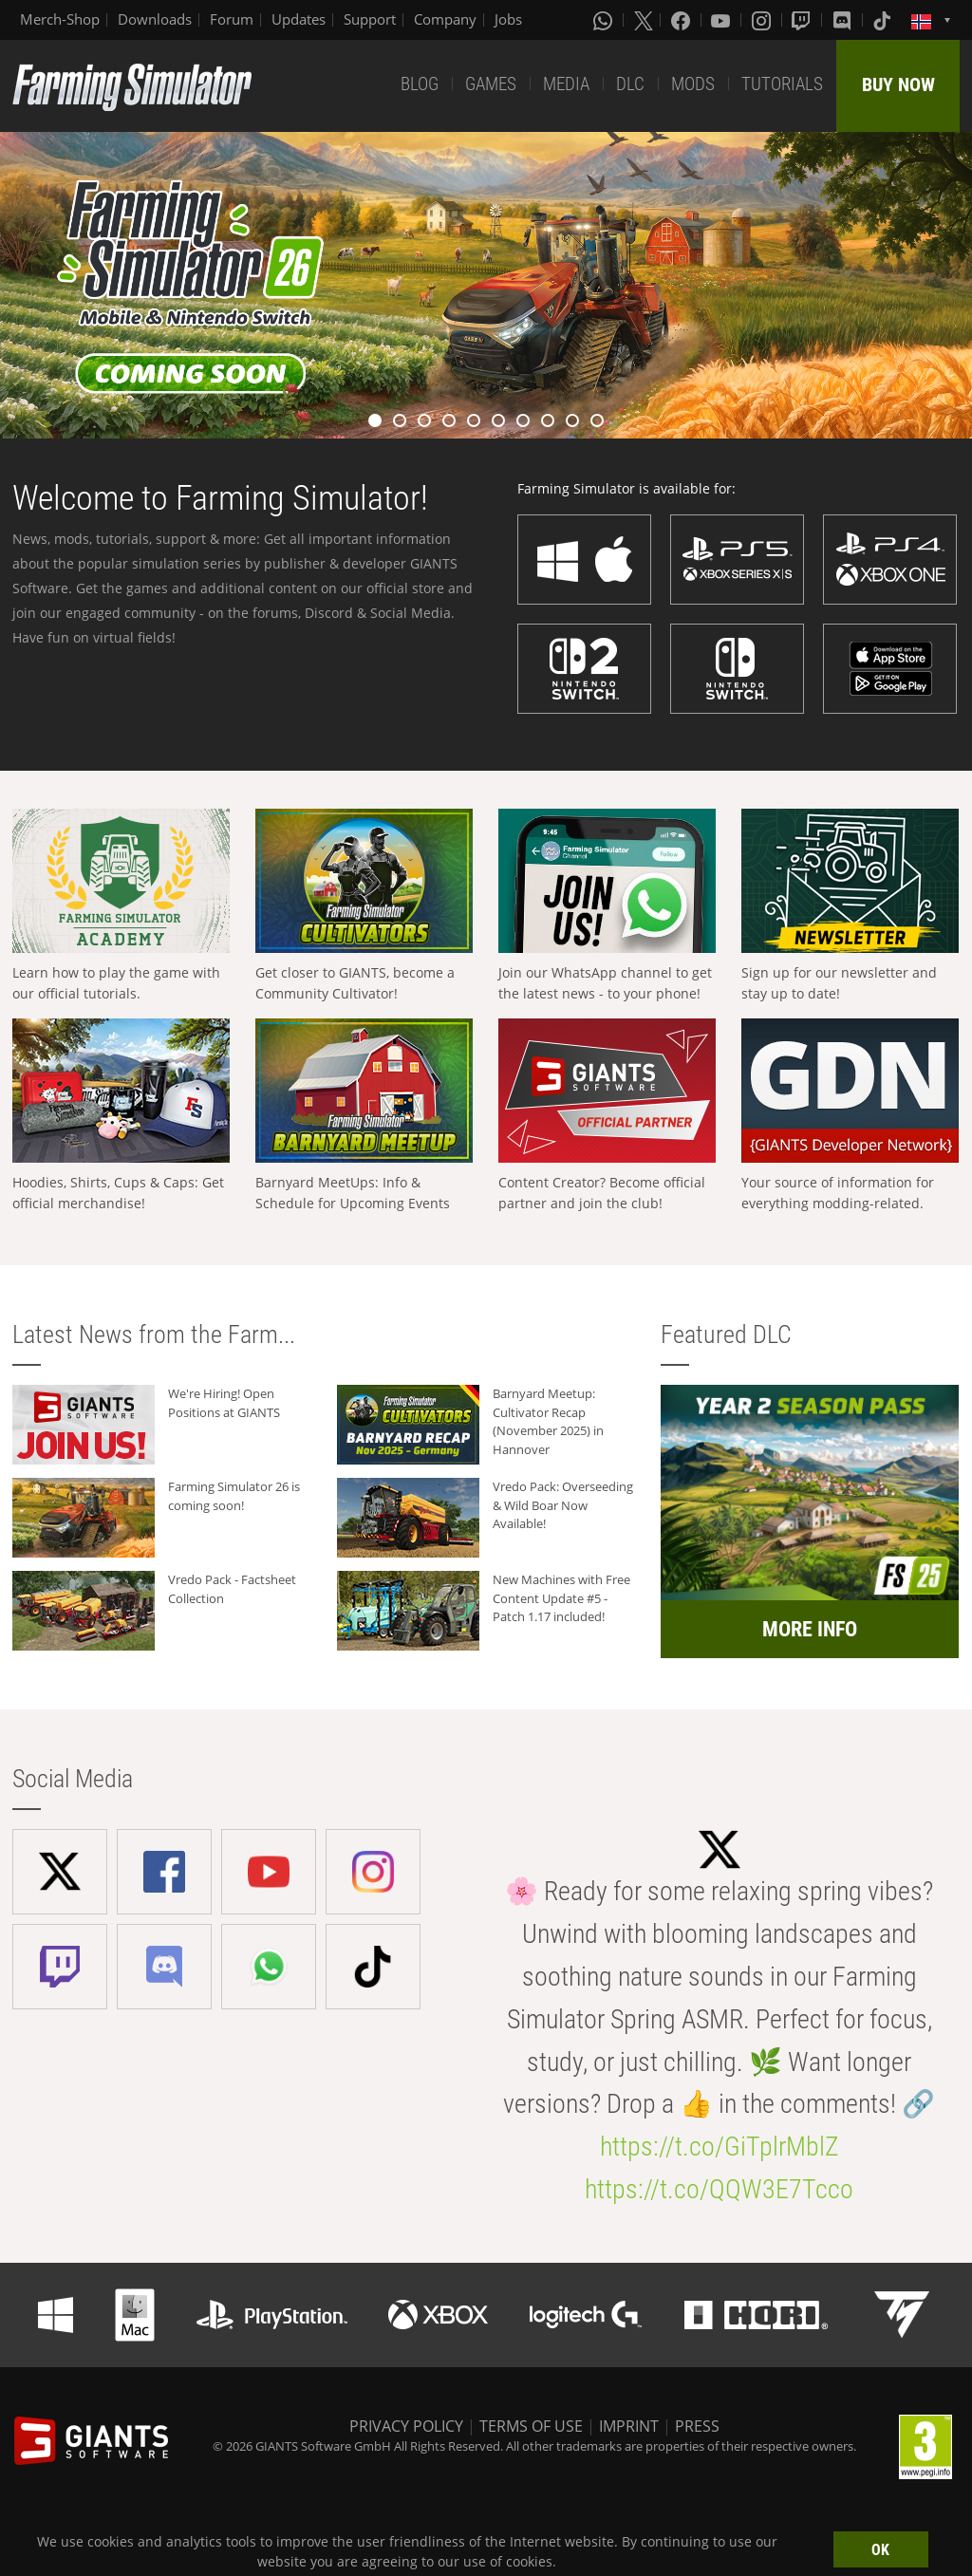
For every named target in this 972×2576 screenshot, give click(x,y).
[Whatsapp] (604, 19)
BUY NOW (898, 84)
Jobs (508, 18)
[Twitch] (803, 19)
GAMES (490, 84)
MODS (693, 84)
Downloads (155, 18)
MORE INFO (809, 1629)
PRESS (697, 2426)
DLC (630, 84)
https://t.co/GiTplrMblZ (719, 2146)
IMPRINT (629, 2426)
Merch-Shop (60, 18)
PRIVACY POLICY (406, 2426)
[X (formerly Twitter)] (643, 19)
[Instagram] (763, 19)
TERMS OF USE (531, 2426)
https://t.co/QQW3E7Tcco (719, 2189)
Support (370, 18)
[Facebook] (682, 19)
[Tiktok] (883, 19)
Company (445, 18)
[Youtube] (722, 19)
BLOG (420, 84)
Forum (231, 18)
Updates (298, 18)
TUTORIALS (782, 84)
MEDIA (566, 84)
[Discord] (843, 19)
